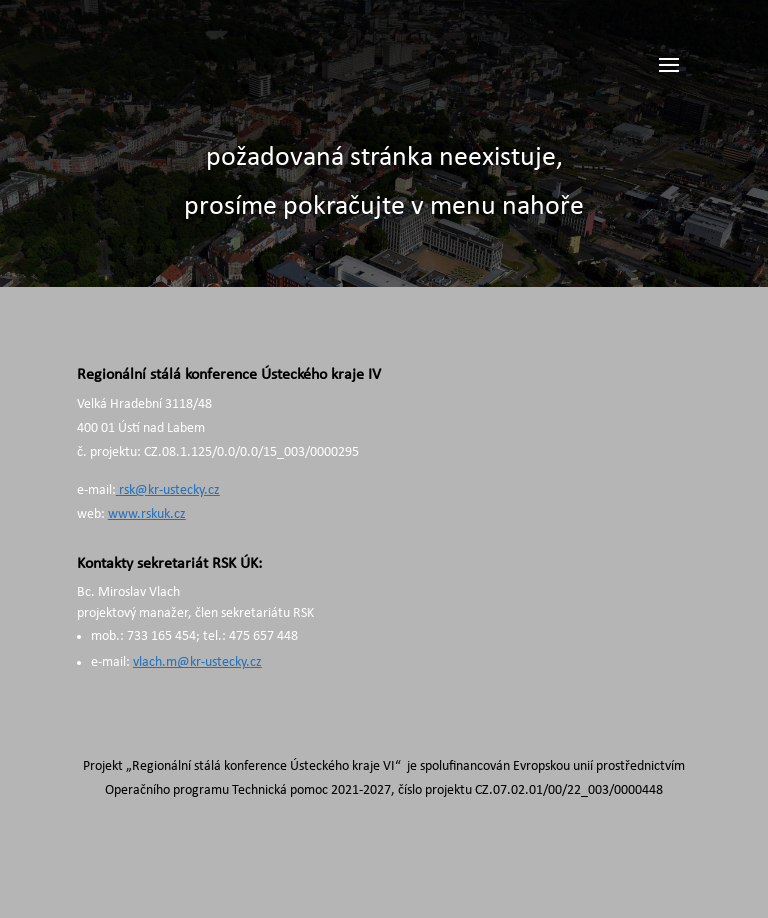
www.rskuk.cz (147, 514)
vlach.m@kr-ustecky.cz (197, 662)
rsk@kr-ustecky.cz (168, 490)
